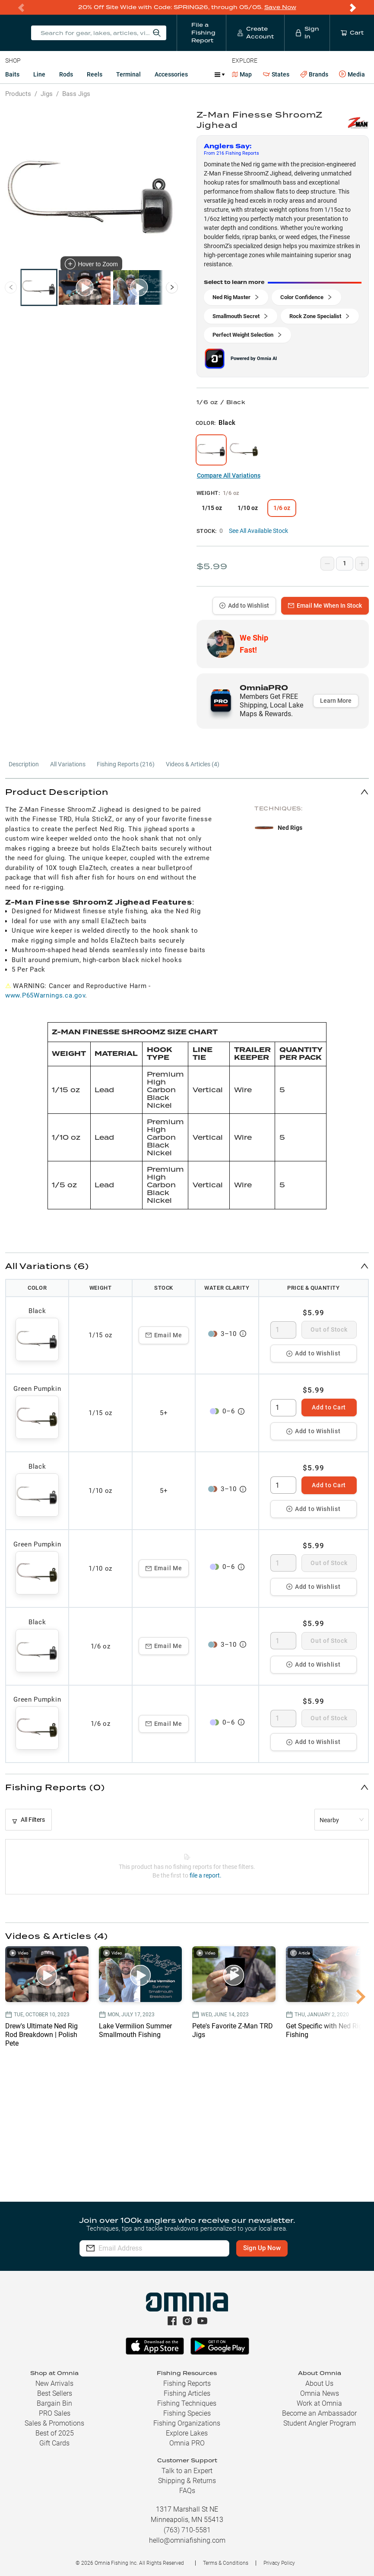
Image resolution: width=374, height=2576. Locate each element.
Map (242, 74)
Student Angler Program (319, 2423)
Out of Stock (329, 1329)
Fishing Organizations (186, 2423)
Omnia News (319, 2393)
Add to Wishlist (244, 605)
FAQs (187, 2491)
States (276, 74)
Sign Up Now (262, 2248)
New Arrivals (54, 2383)
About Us (319, 2383)
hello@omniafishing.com (187, 2540)
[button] (187, 791)
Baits (12, 74)
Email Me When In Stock (325, 605)
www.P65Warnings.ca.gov (45, 995)
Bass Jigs (76, 94)
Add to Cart (329, 1407)
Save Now (280, 7)
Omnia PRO (187, 2443)
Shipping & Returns (187, 2481)
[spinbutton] (283, 1330)
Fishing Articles (187, 2393)
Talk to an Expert (187, 2471)
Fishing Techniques (186, 2403)
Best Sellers (54, 2393)
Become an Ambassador (319, 2413)
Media (352, 74)
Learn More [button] (336, 700)
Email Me (164, 1335)
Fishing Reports (187, 2383)
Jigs (47, 94)
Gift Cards (54, 2443)
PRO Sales (54, 2413)
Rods (66, 74)
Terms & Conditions (225, 2563)
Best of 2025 (54, 2433)
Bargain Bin (54, 2403)
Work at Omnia (319, 2403)
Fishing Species (187, 2413)
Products (18, 94)
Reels (94, 74)
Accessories (171, 74)
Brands (314, 74)
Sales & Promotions (54, 2423)
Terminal (128, 74)
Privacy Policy (279, 2563)
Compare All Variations (228, 475)
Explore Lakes (187, 2433)
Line (39, 74)
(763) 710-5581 (187, 2530)
